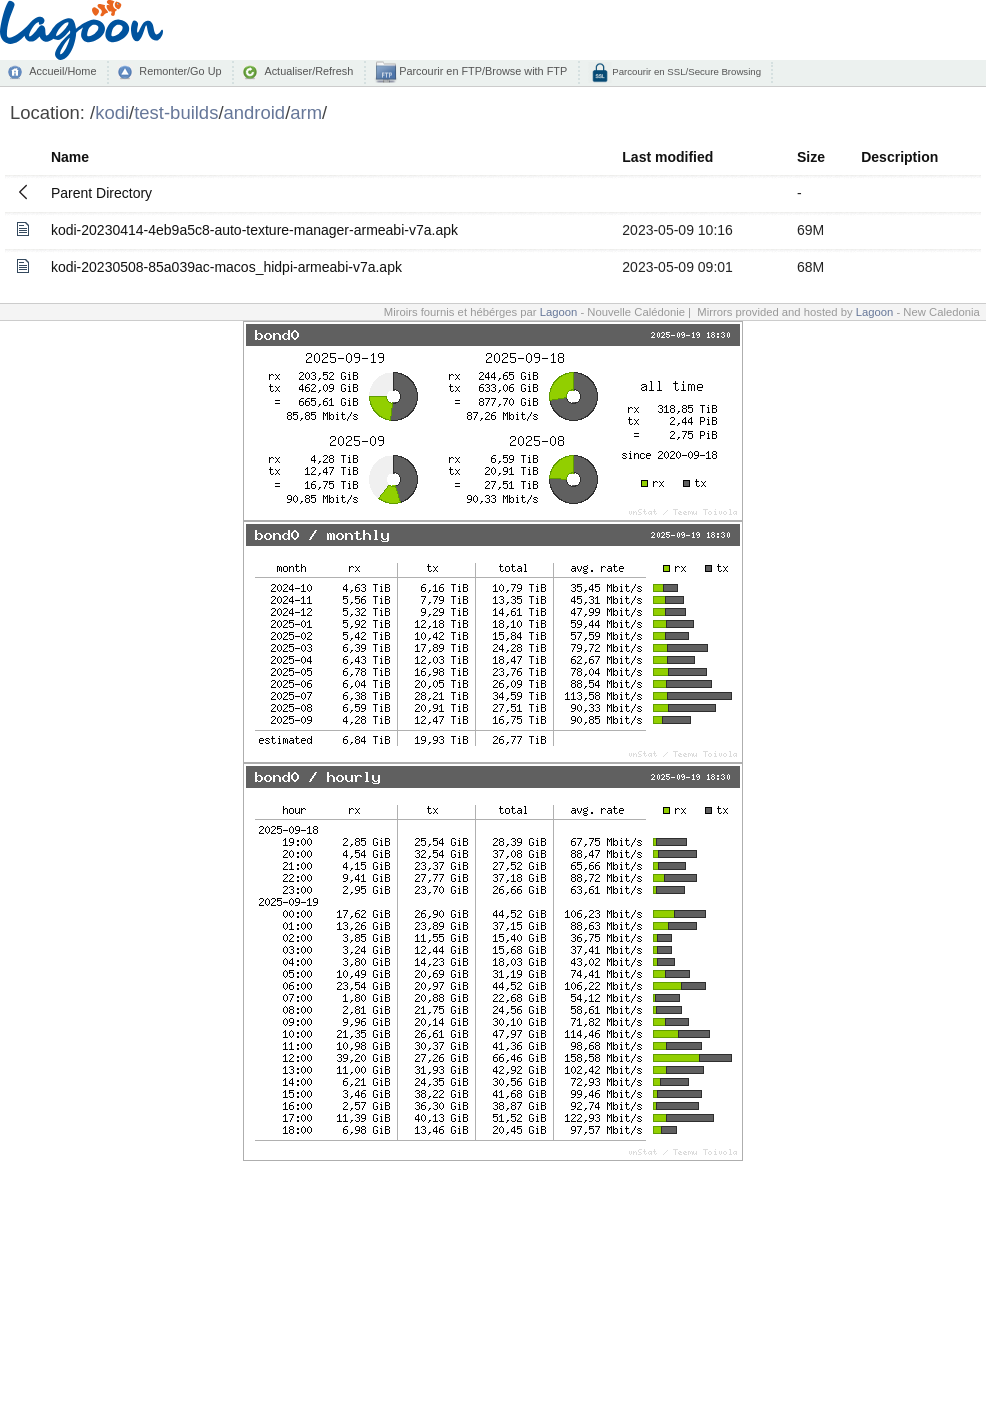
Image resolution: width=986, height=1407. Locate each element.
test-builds (176, 112)
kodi (112, 112)
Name (70, 157)
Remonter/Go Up (180, 71)
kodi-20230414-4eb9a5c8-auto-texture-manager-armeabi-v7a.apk (254, 230)
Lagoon (559, 312)
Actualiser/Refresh (308, 71)
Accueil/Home (62, 71)
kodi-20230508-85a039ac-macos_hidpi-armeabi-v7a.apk (226, 267)
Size (811, 157)
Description (899, 157)
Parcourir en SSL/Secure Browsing (685, 71)
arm (306, 112)
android (255, 112)
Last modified (667, 157)
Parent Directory (101, 193)
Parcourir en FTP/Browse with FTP (481, 71)
